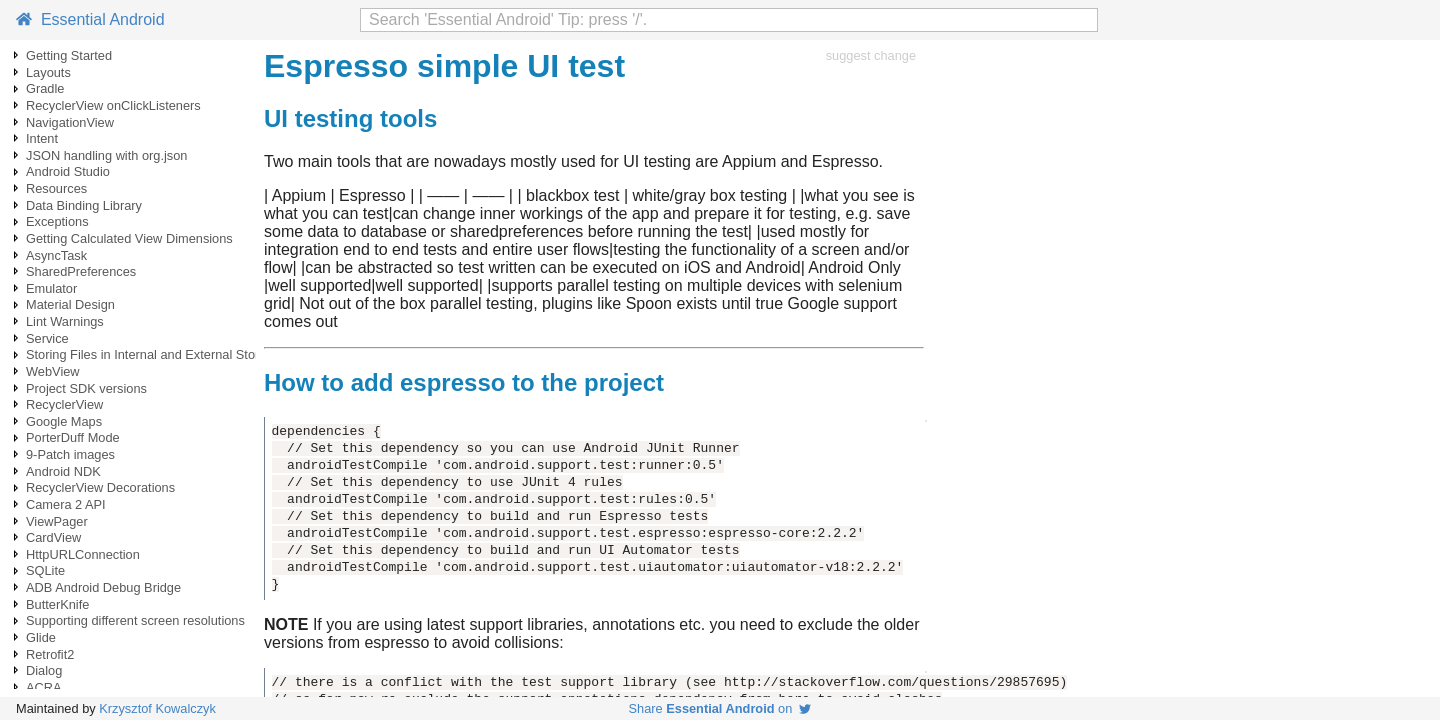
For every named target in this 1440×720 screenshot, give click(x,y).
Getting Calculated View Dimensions (129, 238)
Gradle (45, 88)
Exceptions (57, 221)
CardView (53, 537)
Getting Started (69, 55)
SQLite (45, 570)
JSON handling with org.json (106, 155)
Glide (41, 637)
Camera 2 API (66, 504)
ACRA (44, 687)
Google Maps (64, 421)
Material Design (70, 304)
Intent (42, 138)
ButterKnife (57, 604)
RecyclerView (64, 404)
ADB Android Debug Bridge (103, 587)
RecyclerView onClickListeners (113, 105)
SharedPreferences (81, 271)
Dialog (44, 670)
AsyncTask (56, 255)
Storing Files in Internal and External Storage (153, 354)
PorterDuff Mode (73, 437)
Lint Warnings (65, 321)
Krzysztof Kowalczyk (157, 708)
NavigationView (70, 122)
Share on (720, 708)
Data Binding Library (84, 205)
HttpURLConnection (83, 554)
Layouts (48, 72)
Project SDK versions (86, 388)
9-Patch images (70, 454)
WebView (53, 371)
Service (47, 338)
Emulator (51, 288)
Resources (56, 188)
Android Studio (68, 171)
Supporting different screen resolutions (135, 620)
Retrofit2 (50, 654)
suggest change (871, 55)
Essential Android (90, 19)
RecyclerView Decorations (100, 487)
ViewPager (57, 521)
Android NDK (63, 471)
